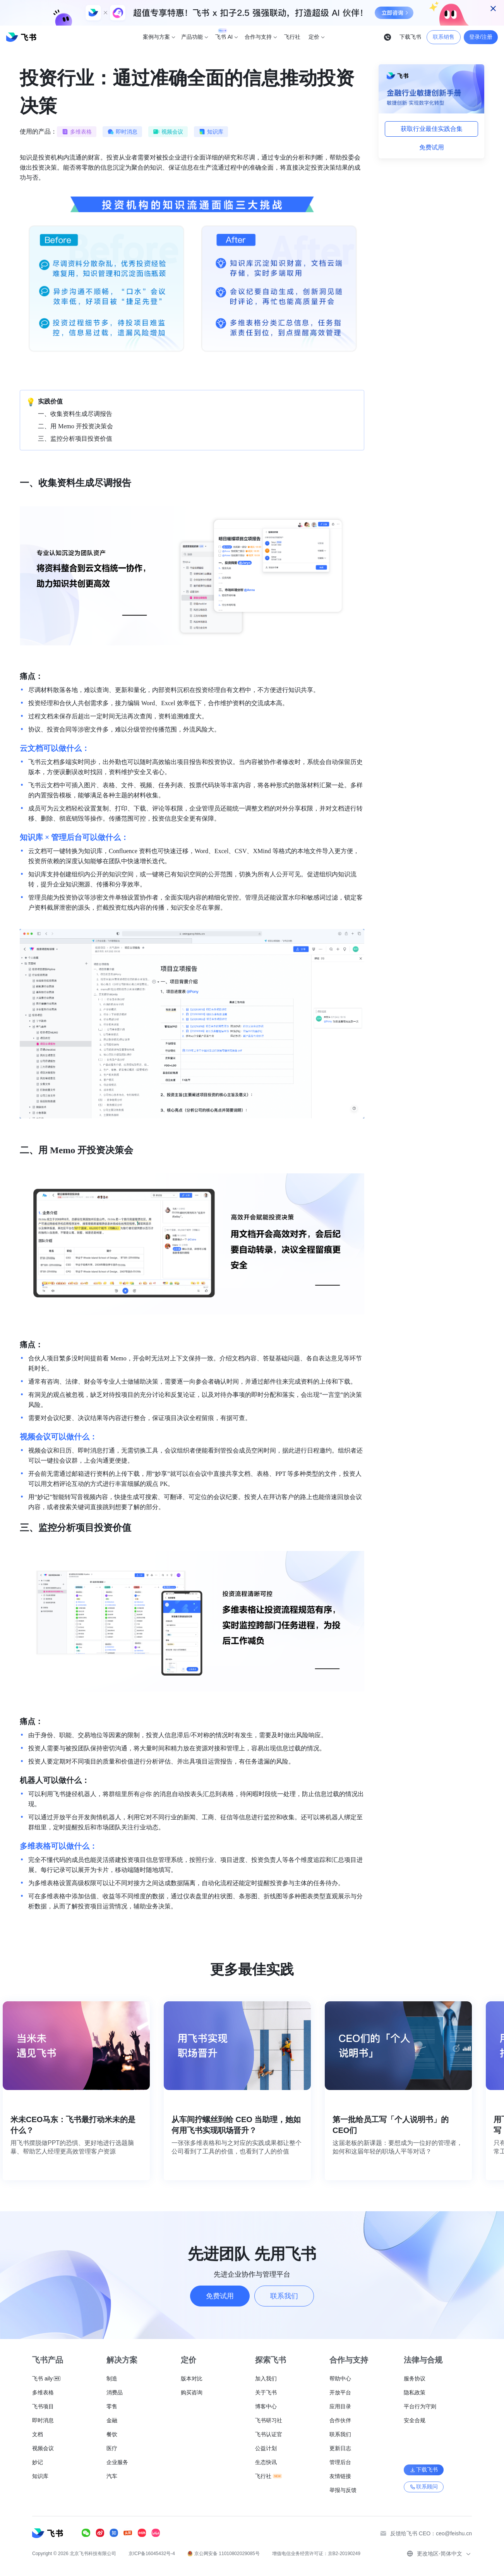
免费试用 (431, 147)
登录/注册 (480, 37)
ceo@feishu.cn (454, 2533)
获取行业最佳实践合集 (432, 128)
